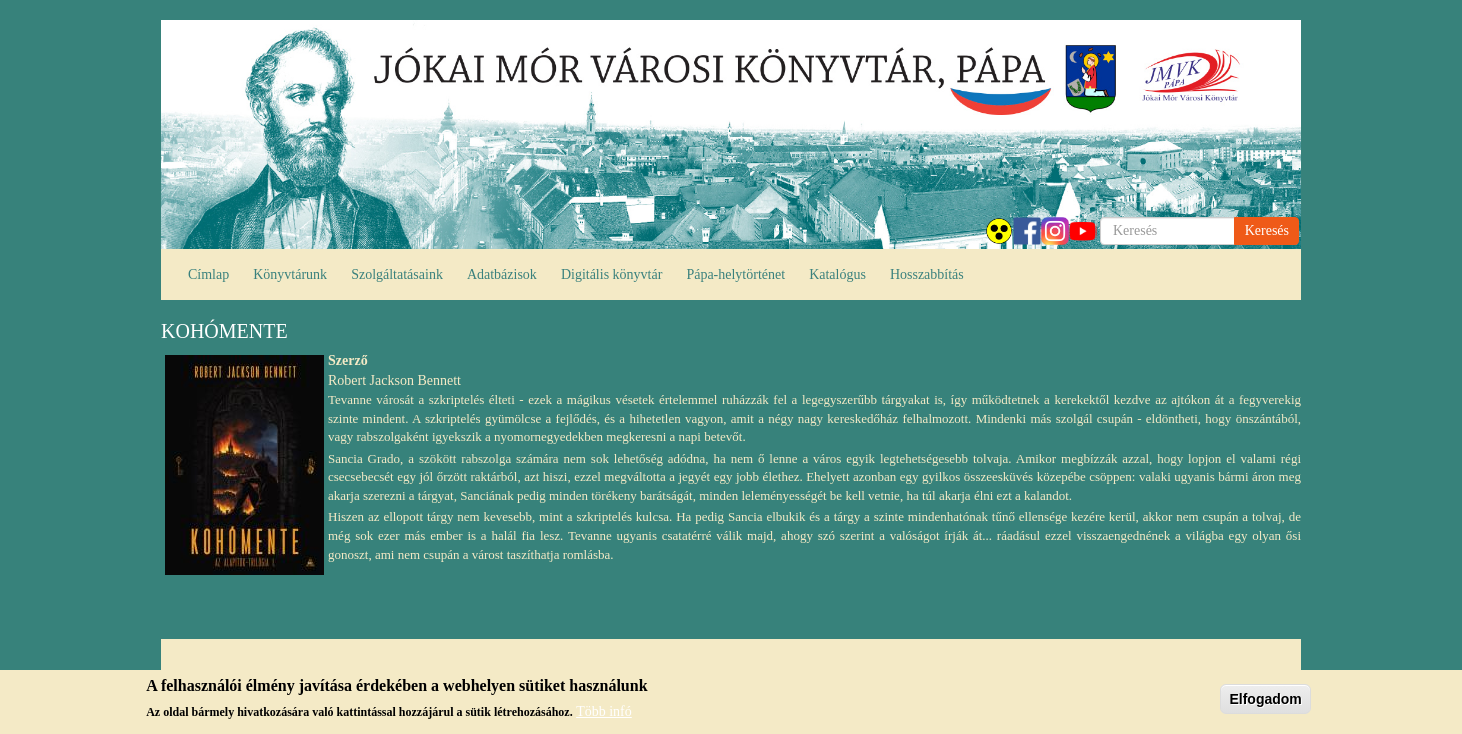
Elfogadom (1265, 699)
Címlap (208, 274)
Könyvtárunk (290, 274)
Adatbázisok (502, 274)
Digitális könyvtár (612, 274)
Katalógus (837, 274)
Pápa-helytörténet (735, 274)
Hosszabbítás (927, 274)
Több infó (604, 711)
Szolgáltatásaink (397, 274)
